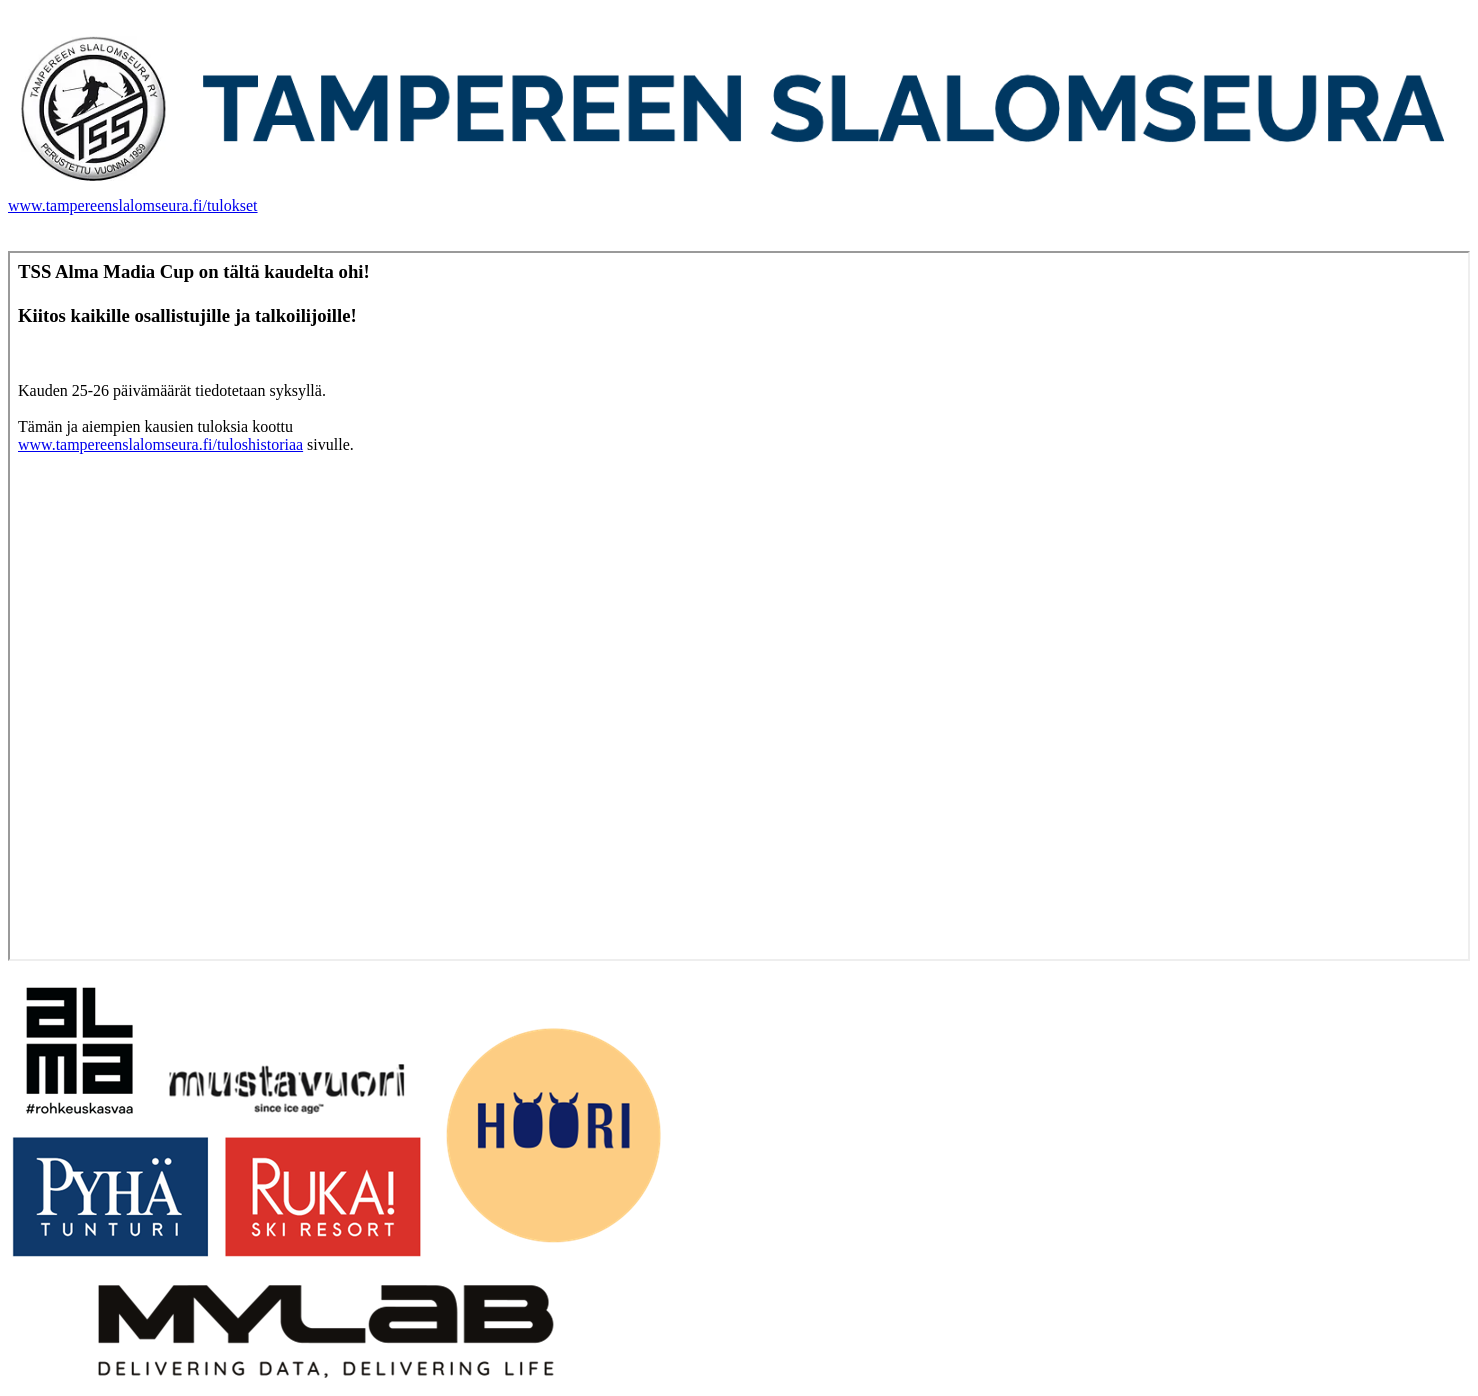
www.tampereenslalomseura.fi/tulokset (133, 205)
